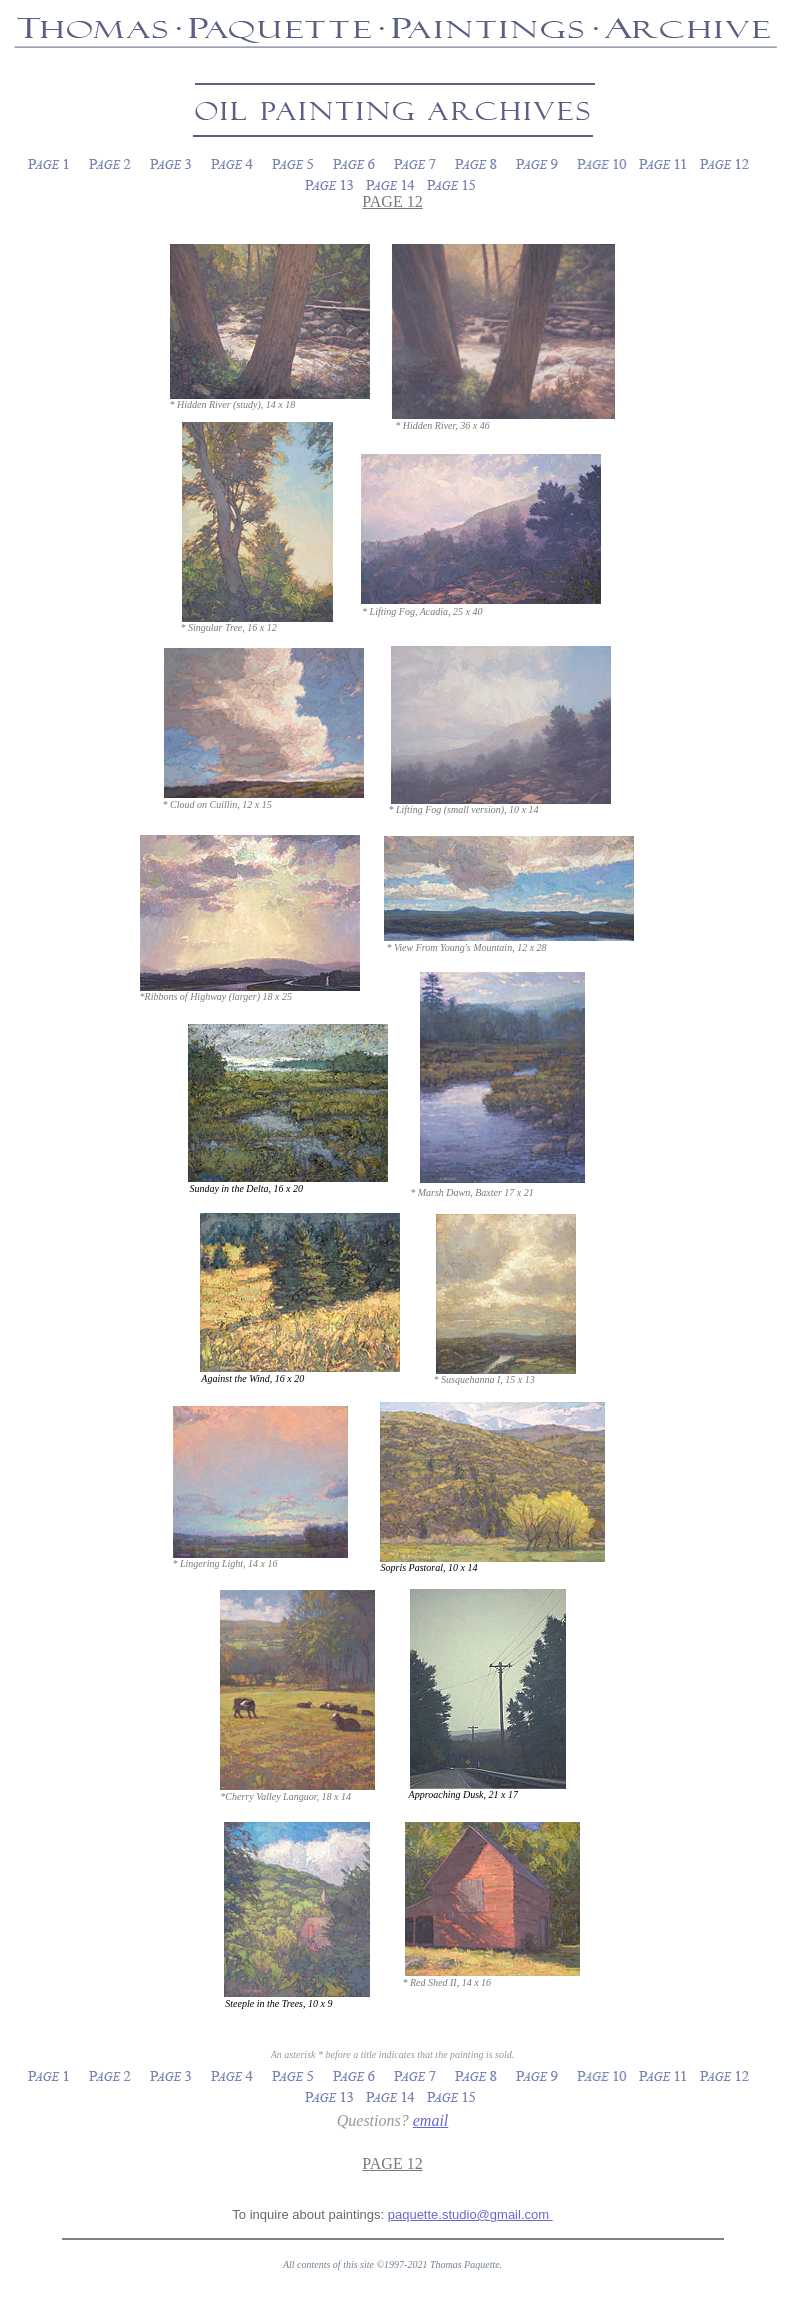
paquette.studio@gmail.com (470, 2214)
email (431, 2120)
